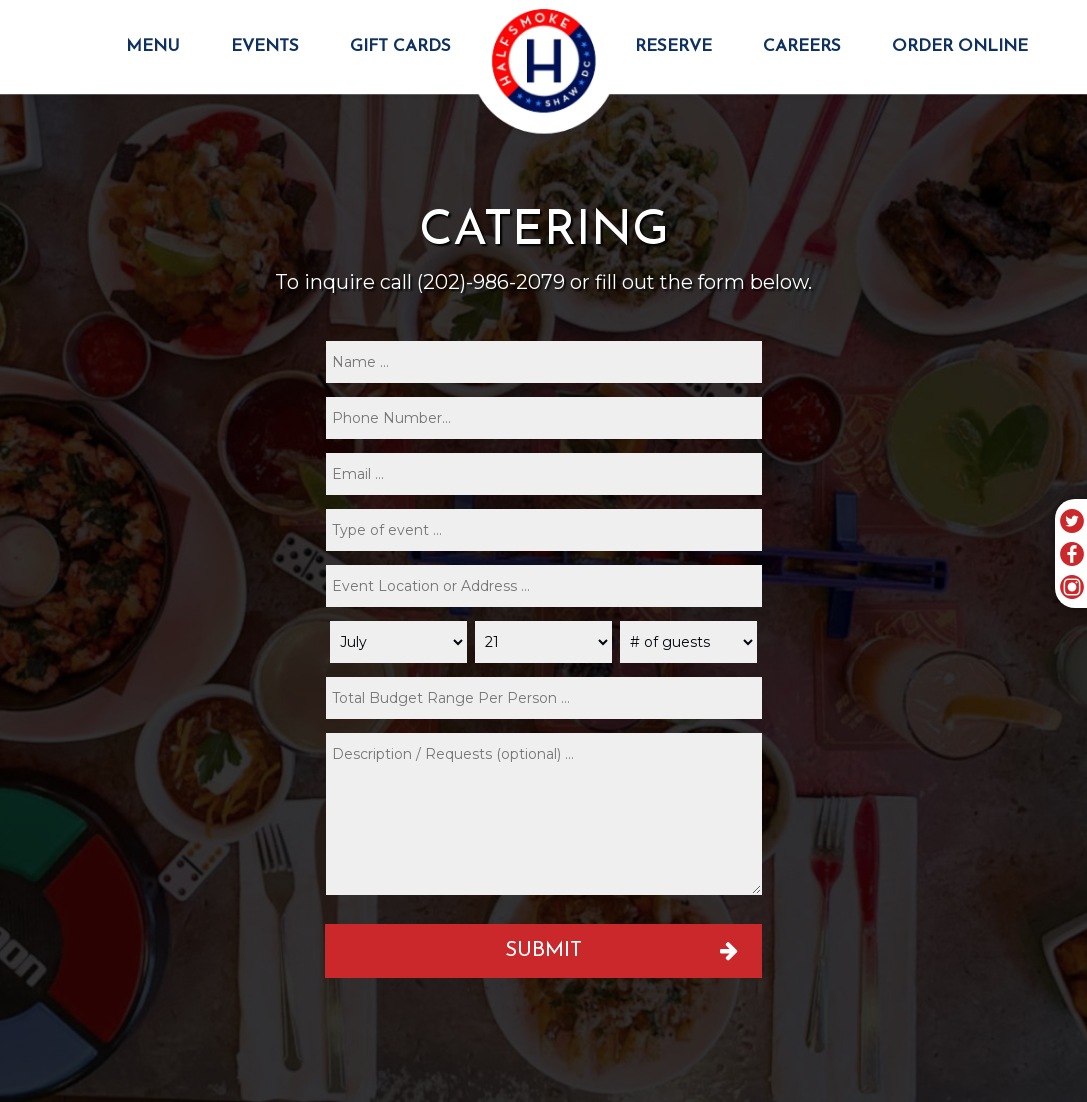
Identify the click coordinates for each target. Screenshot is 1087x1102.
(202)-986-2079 (491, 282)
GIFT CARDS (400, 46)
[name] (544, 362)
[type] (544, 530)
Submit (543, 950)
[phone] (544, 418)
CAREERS (804, 46)
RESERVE (676, 46)
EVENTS (267, 46)
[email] (544, 474)
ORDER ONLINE (960, 46)
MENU (155, 46)
